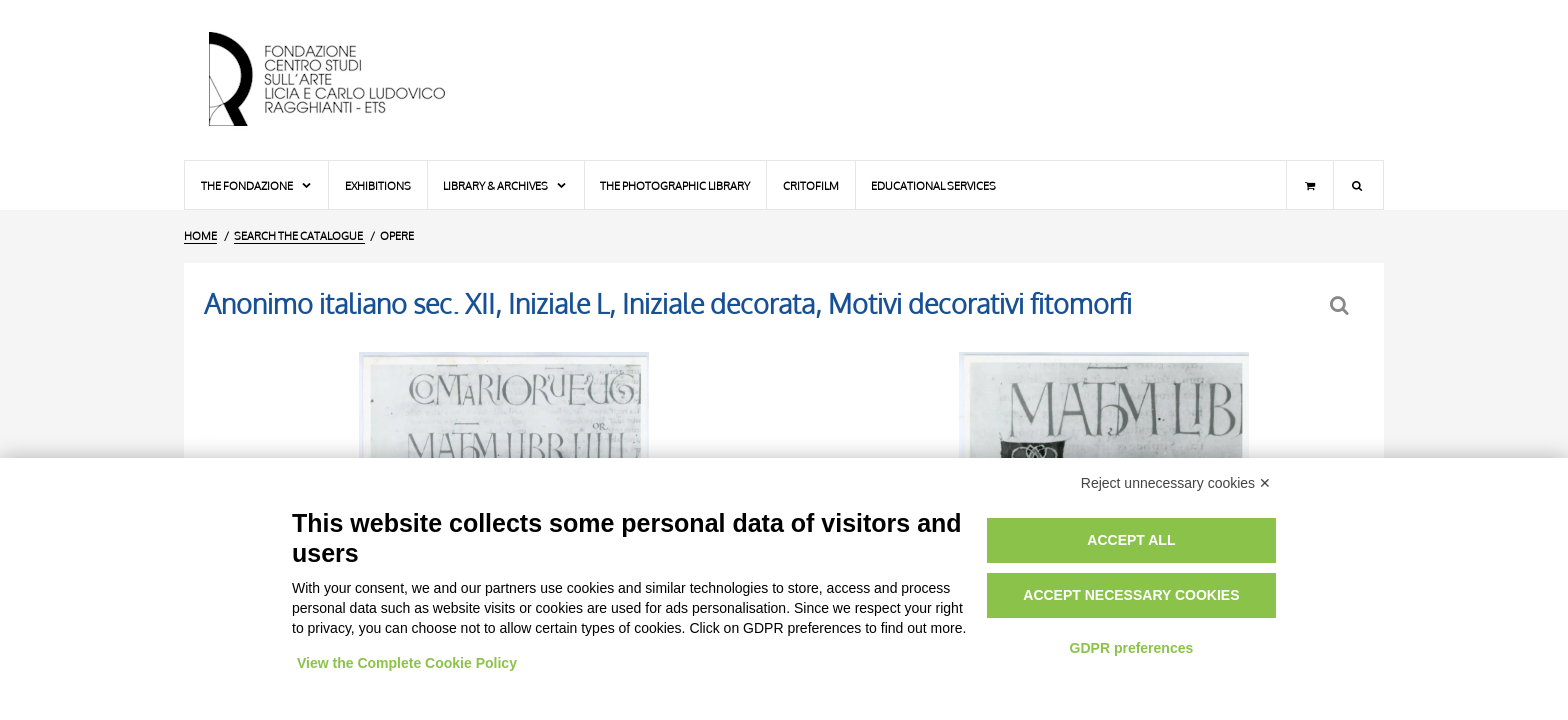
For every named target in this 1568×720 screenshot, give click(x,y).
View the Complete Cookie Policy (407, 663)
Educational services (933, 185)
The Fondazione (257, 185)
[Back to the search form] (1341, 305)
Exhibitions (378, 185)
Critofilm (811, 185)
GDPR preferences (1132, 648)
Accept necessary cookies (1131, 595)
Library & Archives (505, 185)
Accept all (1131, 540)
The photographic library (675, 185)
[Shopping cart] (1310, 185)
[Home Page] (344, 80)
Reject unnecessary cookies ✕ (1176, 483)
